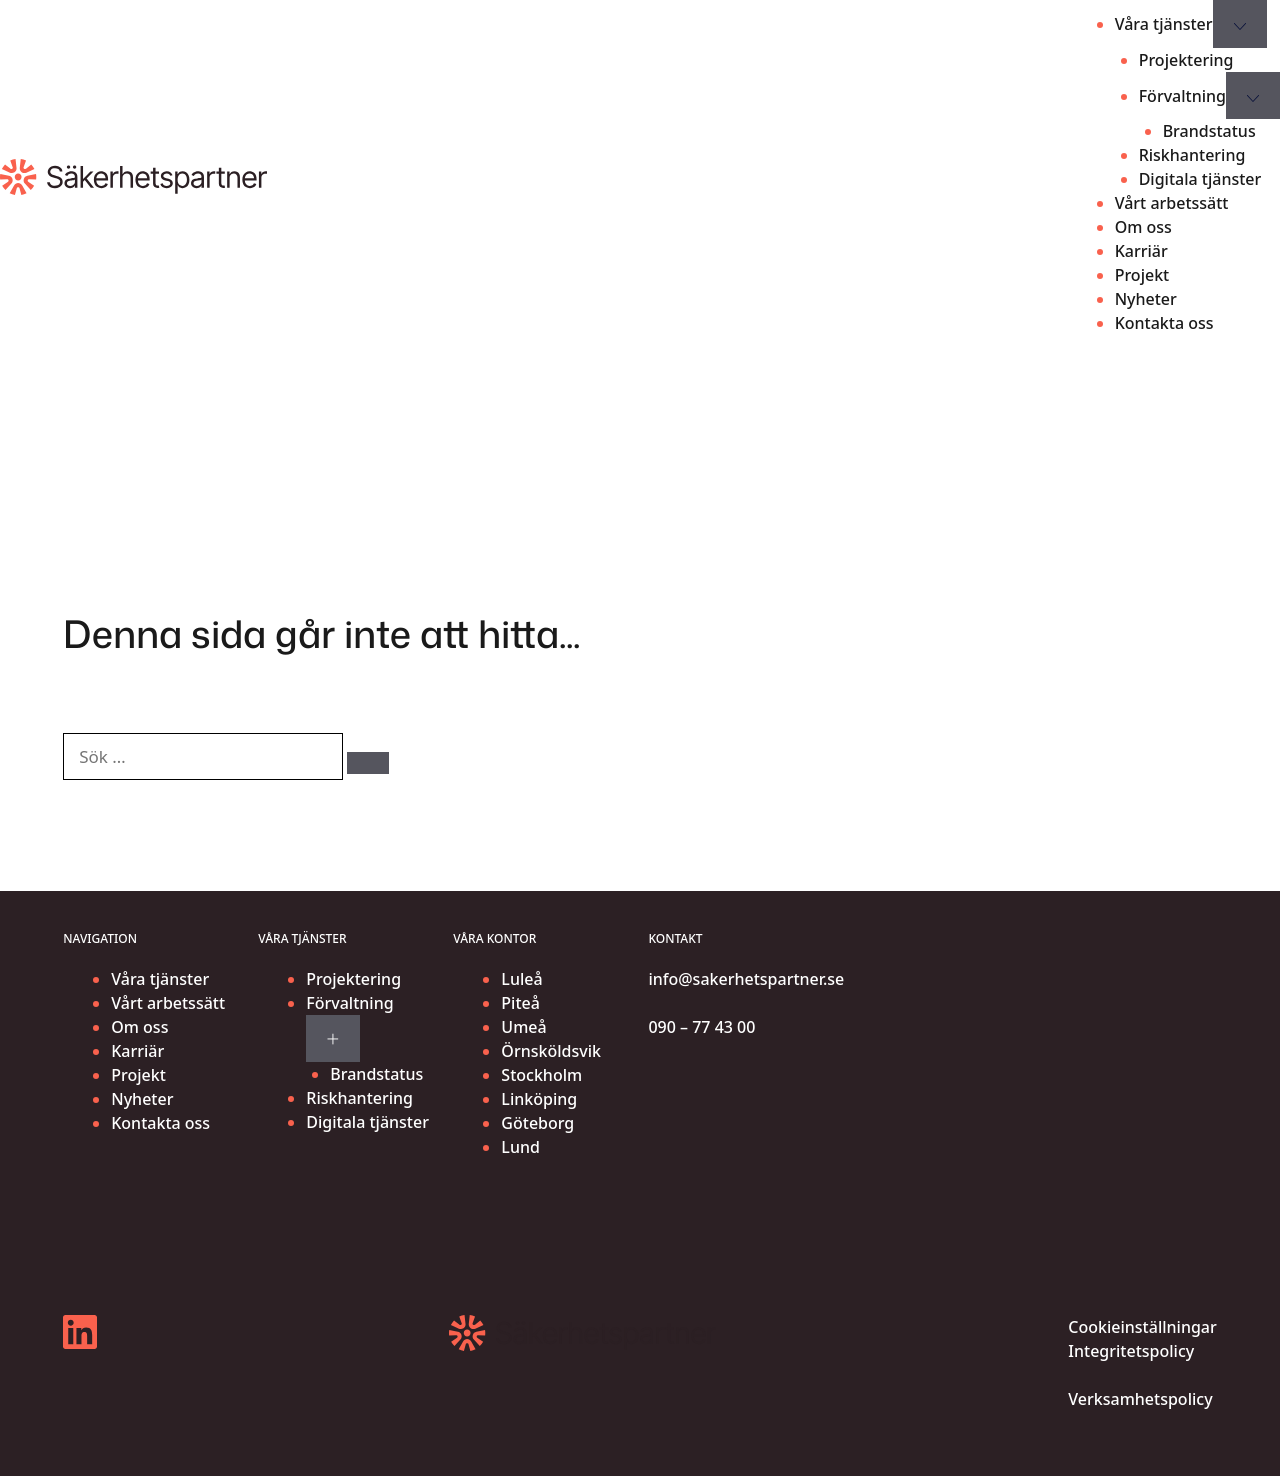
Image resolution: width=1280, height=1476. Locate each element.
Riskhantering (1192, 155)
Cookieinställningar (1142, 1327)
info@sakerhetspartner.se (746, 979)
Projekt (1142, 275)
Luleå (521, 979)
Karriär (1141, 251)
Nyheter (1146, 299)
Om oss (1143, 227)
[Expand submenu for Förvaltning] (333, 1039)
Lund (520, 1147)
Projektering (1186, 60)
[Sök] (368, 763)
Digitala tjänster (1200, 179)
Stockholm (541, 1075)
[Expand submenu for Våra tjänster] (1240, 24)
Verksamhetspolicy (1140, 1399)
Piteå (520, 1003)
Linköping (539, 1099)
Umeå (523, 1027)
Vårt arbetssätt (1172, 203)
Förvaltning (1182, 96)
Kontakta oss (1164, 323)
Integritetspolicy (1131, 1351)
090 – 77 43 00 (701, 1027)
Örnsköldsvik (551, 1051)
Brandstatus (1209, 131)
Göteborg (537, 1123)
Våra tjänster (1164, 24)
